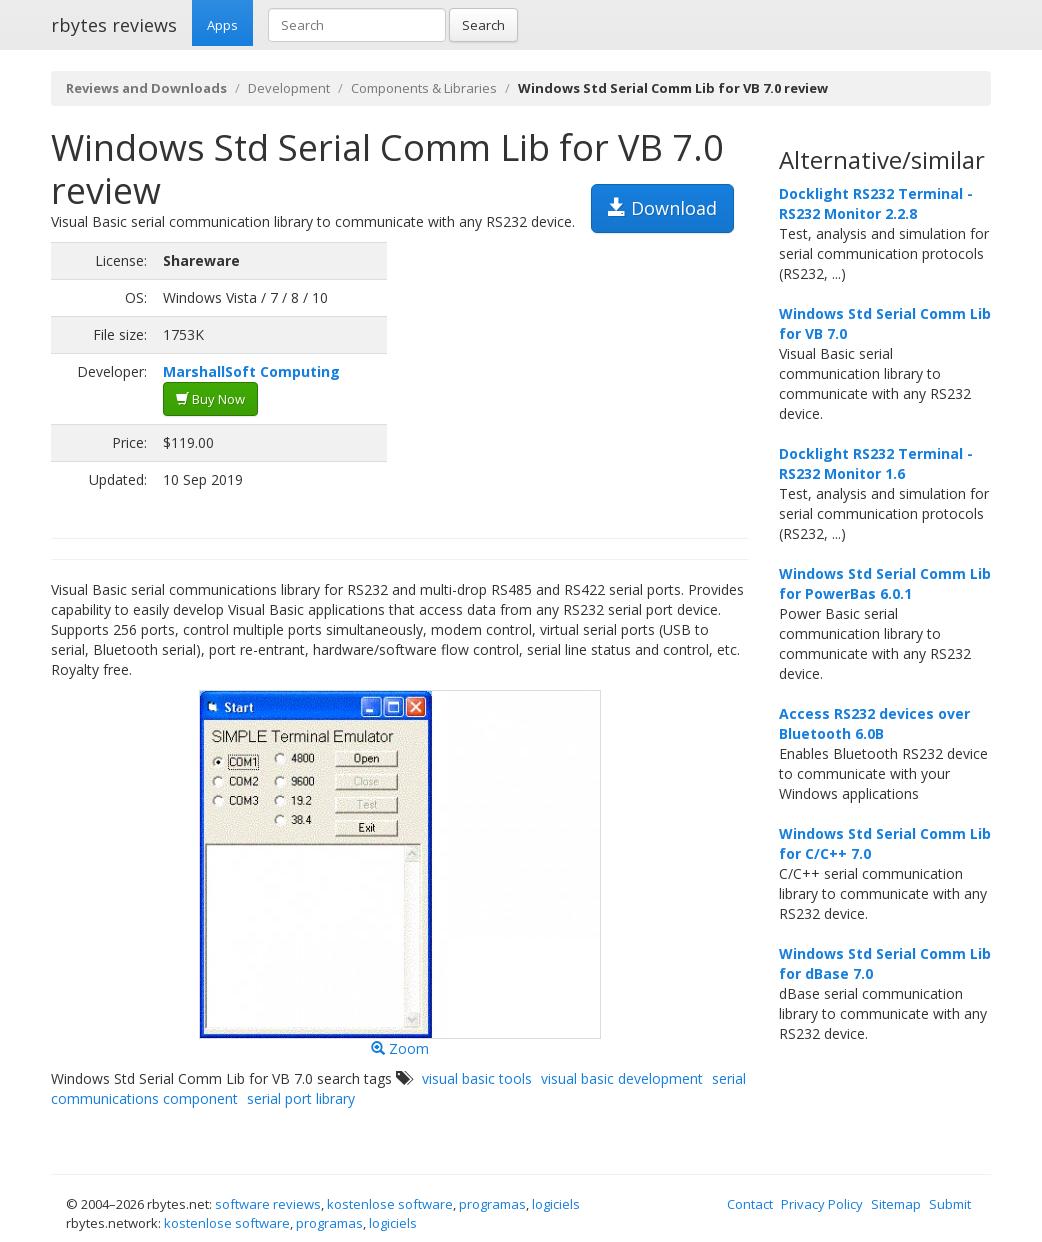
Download (662, 208)
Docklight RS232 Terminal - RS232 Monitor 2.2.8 (876, 203)
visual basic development (622, 1078)
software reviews (268, 1204)
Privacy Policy (822, 1204)
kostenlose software (390, 1204)
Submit (950, 1204)
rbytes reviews (114, 25)
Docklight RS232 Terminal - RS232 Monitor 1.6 (876, 463)
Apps (222, 25)
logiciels (556, 1204)
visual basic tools (477, 1078)
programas (492, 1204)
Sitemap (896, 1204)
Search (483, 25)
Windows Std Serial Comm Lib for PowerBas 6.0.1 (885, 583)
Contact (750, 1204)
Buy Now (210, 399)
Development (289, 88)
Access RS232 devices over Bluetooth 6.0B (874, 723)
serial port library (301, 1098)
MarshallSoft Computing (251, 371)
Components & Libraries (424, 88)
